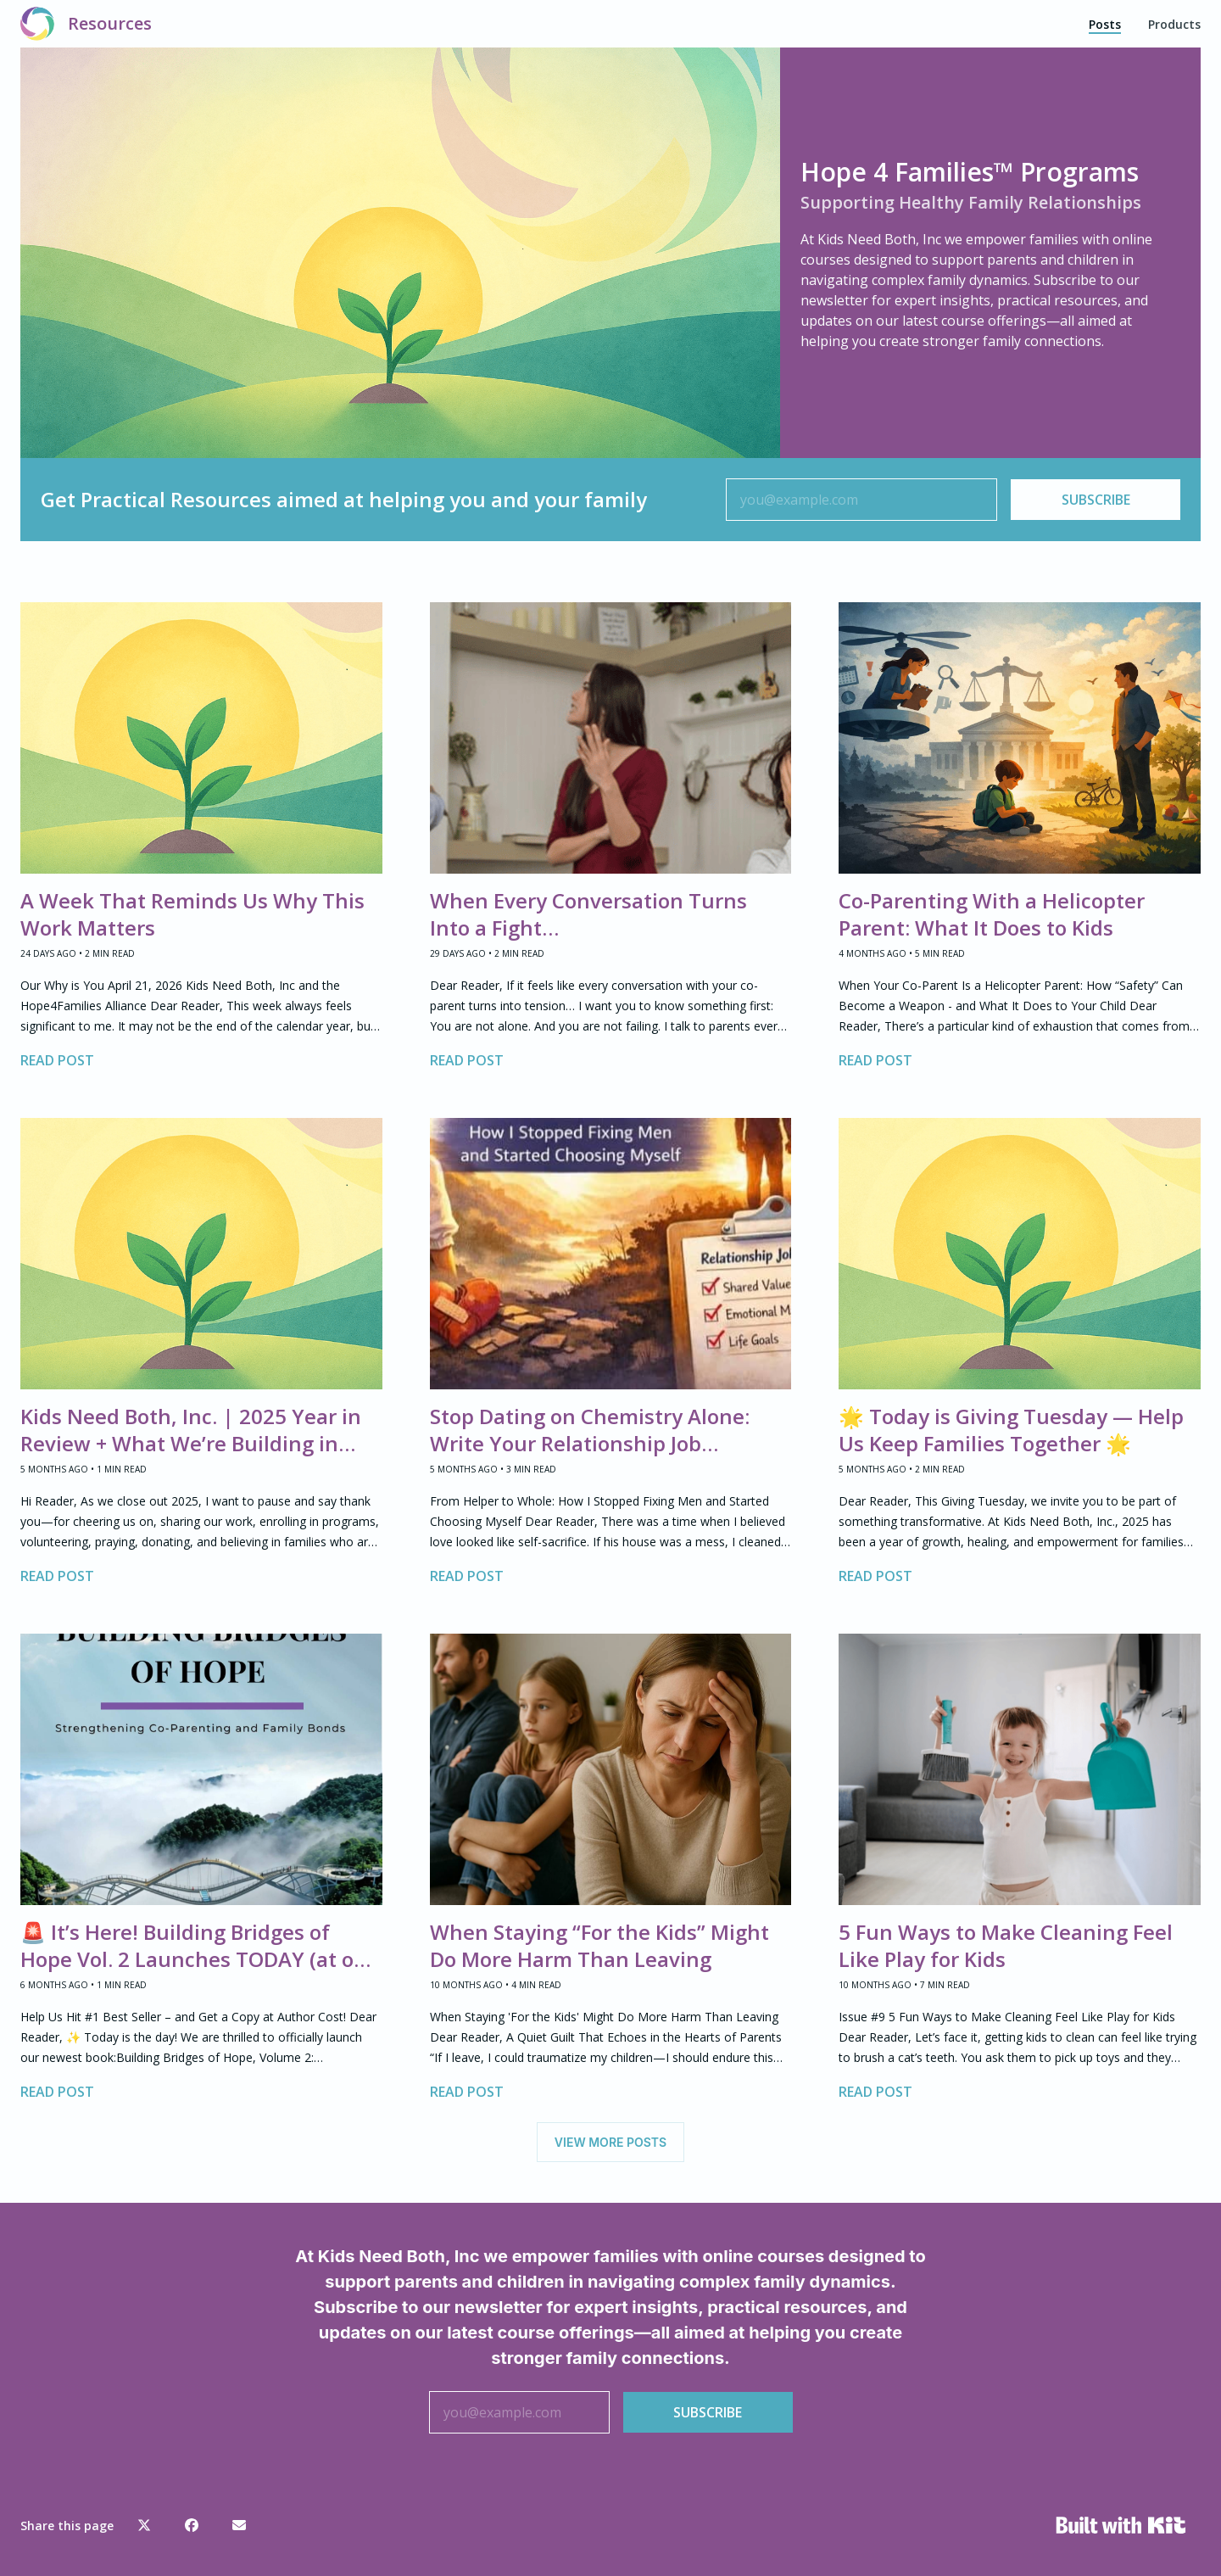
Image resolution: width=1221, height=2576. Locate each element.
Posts (1105, 24)
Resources (110, 23)
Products (1174, 24)
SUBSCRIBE (1096, 499)
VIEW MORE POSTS (610, 2142)
